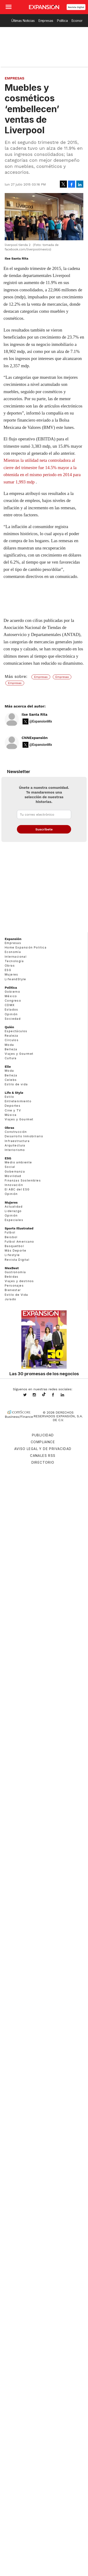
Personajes (14, 1285)
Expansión (13, 939)
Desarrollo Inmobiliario (24, 1136)
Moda (9, 1044)
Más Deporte (15, 1250)
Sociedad (13, 1018)
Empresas (45, 21)
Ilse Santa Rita (34, 714)
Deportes (12, 1105)
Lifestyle (12, 1255)
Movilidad (13, 1175)
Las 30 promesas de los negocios (44, 1373)
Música (10, 1114)
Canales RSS (42, 1456)
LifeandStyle (15, 979)
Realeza (11, 1035)
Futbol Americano (19, 1241)
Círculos (12, 1040)
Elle (8, 1066)
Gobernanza (15, 1171)
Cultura (11, 1058)
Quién (9, 1027)
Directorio (42, 1462)
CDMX (10, 1005)
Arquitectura (15, 1145)
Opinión (11, 1014)
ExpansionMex (56, 1395)
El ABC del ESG (17, 1189)
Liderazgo (13, 1211)
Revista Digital (76, 7)
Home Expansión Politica (25, 947)
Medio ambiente (18, 1162)
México (11, 996)
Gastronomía (15, 1272)
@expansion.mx (43, 1394)
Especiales (14, 1220)
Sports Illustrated (19, 1228)
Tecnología (14, 961)
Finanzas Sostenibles (23, 1180)
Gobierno (12, 991)
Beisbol (11, 1237)
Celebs (11, 1079)
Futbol (10, 1232)
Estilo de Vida (16, 1294)
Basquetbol (14, 1246)
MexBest (12, 1268)
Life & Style (14, 1092)
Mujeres (11, 974)
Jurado (10, 1299)
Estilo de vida (16, 1084)
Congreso (13, 1000)
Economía (13, 952)
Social (10, 1167)
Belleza (11, 1049)
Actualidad (14, 1206)
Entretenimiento (18, 1101)
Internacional (16, 956)
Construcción (16, 1132)
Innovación (14, 1185)
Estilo (9, 1096)
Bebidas (12, 1276)
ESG (8, 970)
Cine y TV (13, 1110)
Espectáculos (16, 1031)
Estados (11, 1009)
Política (62, 21)
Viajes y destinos (19, 1281)
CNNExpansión (35, 738)
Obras (10, 965)
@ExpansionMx (40, 721)
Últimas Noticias (23, 21)
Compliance (43, 1442)
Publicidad (43, 1435)
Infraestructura (17, 1140)
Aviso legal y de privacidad (43, 1449)
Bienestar (13, 1290)
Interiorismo (15, 1150)
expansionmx (28, 1395)
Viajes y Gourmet (19, 1053)
